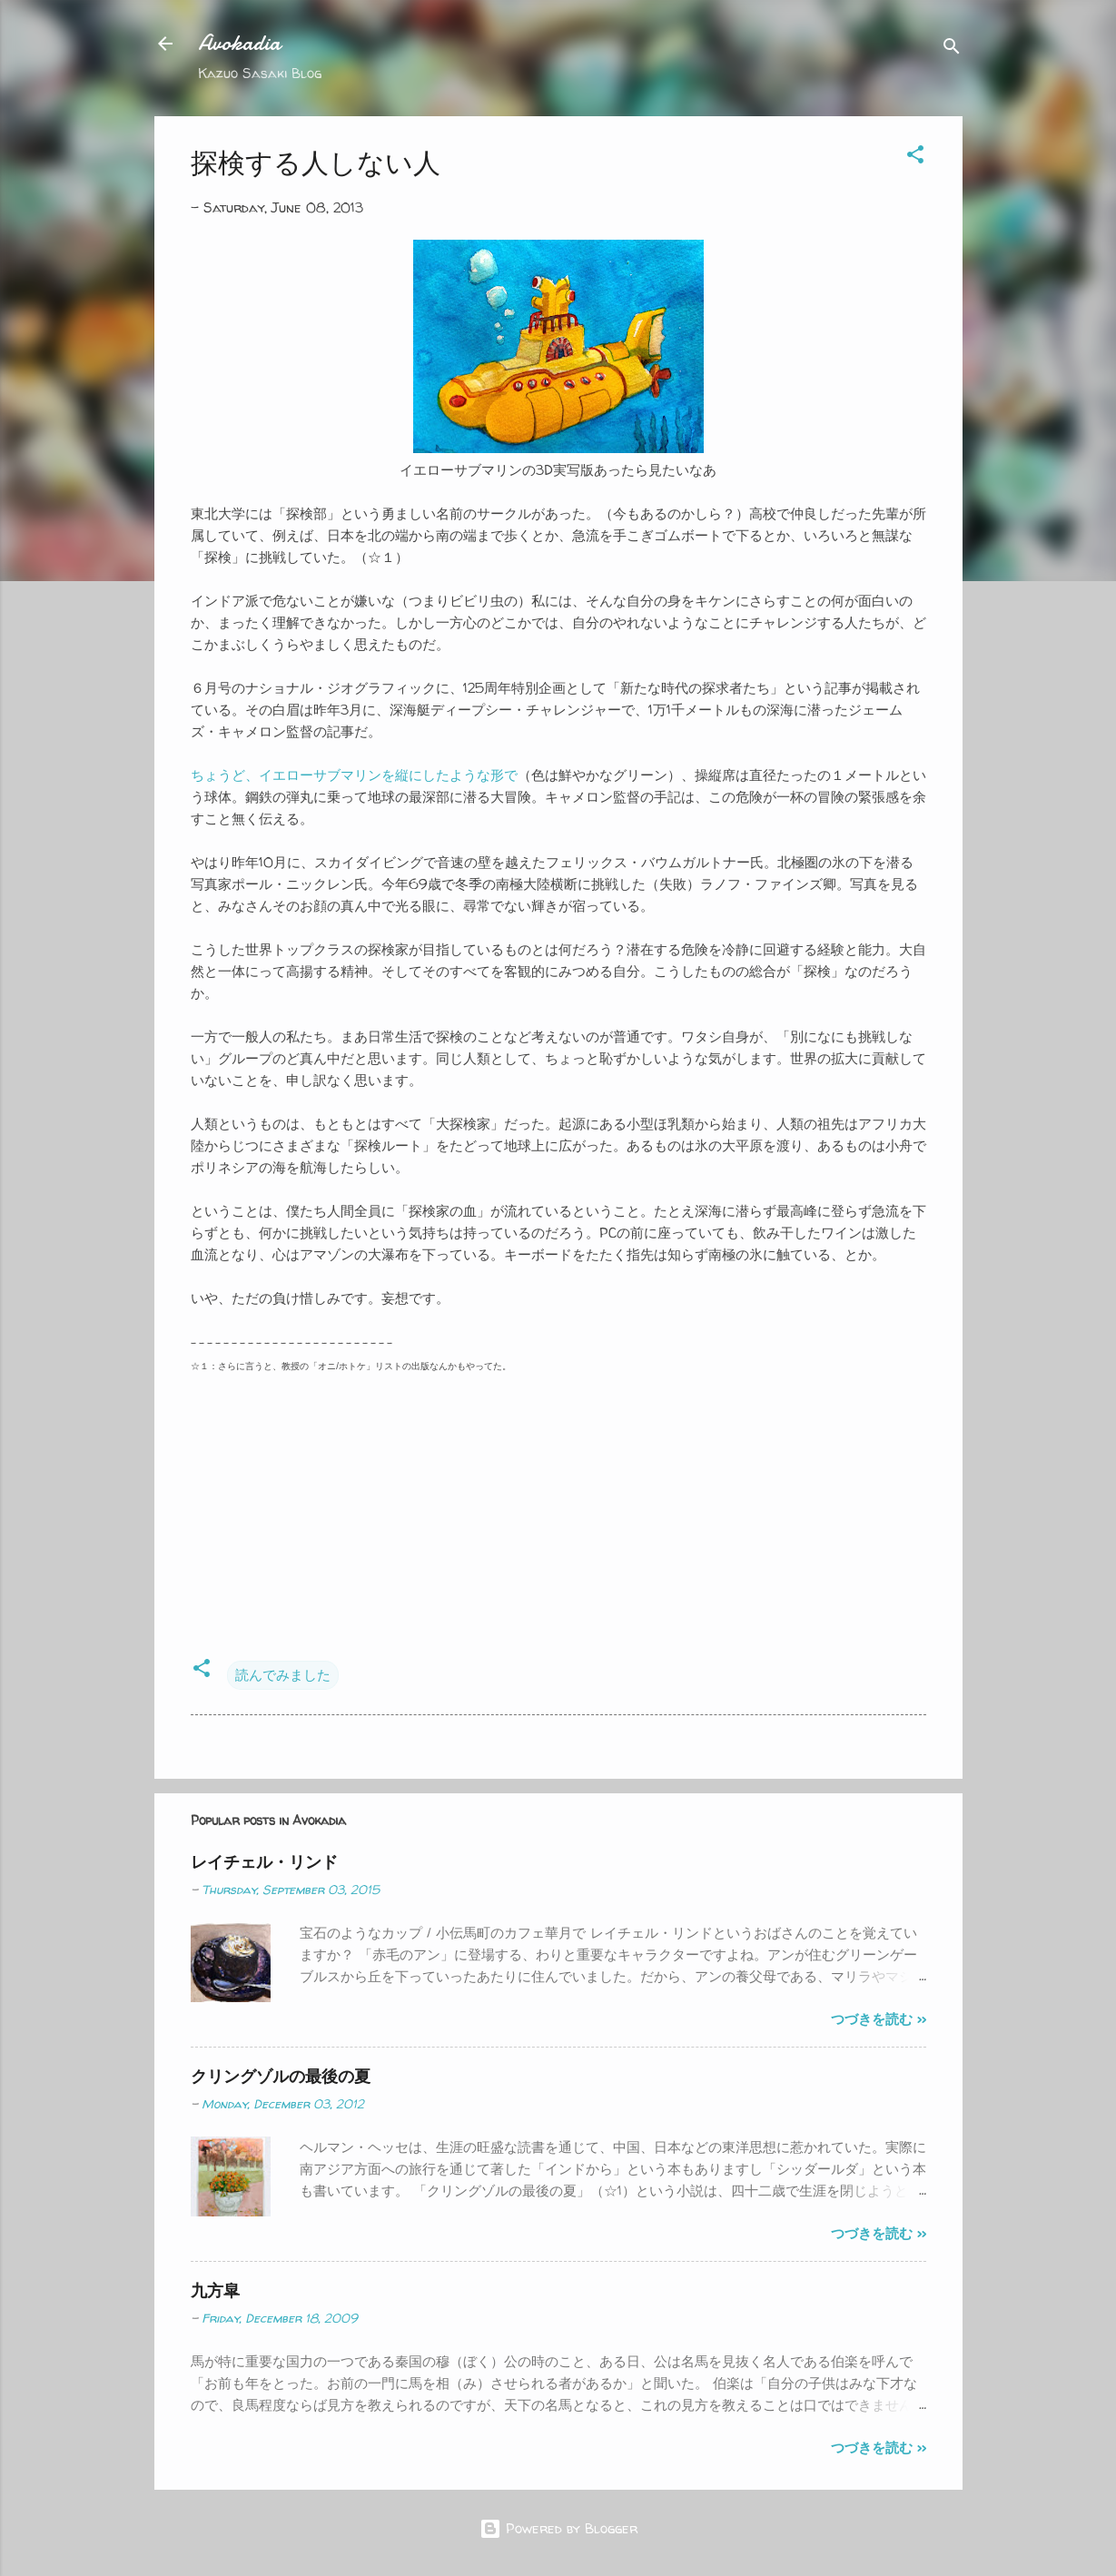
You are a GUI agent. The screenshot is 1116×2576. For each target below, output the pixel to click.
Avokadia (239, 43)
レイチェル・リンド (264, 1862)
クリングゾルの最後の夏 (280, 2076)
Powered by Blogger (558, 2528)
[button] (915, 157)
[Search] (952, 49)
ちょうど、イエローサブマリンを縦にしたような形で (354, 775)
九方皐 (215, 2290)
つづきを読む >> (878, 2018)
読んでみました (283, 1674)
